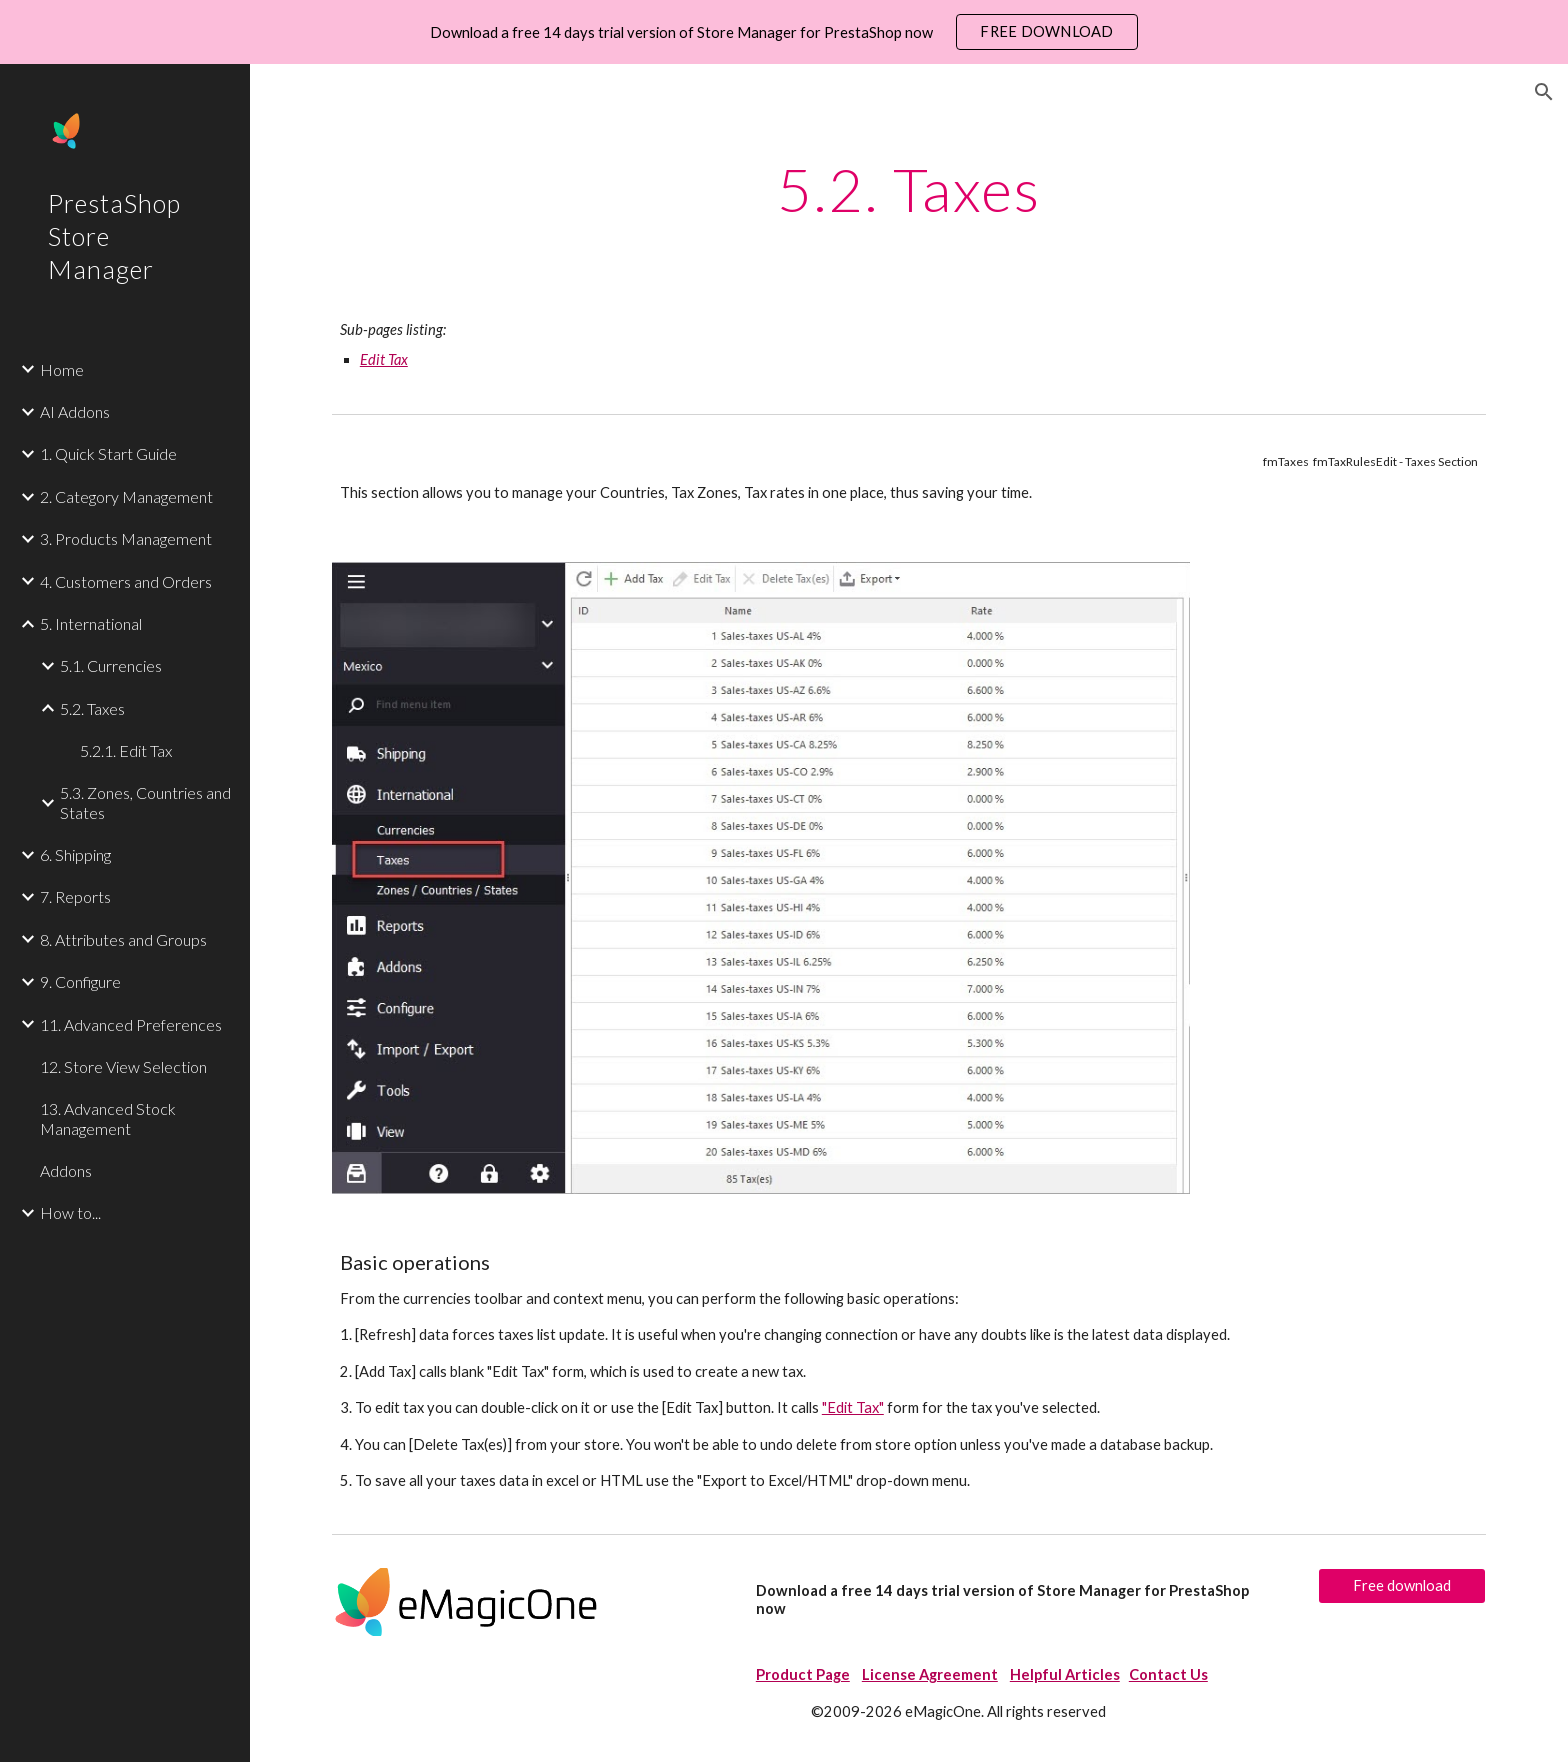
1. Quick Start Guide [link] (108, 453)
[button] (1544, 92)
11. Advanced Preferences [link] (131, 1024)
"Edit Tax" (853, 1407)
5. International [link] (91, 623)
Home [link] (62, 369)
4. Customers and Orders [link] (126, 581)
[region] (784, 32)
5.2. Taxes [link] (92, 708)
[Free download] (1402, 1586)
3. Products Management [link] (126, 538)
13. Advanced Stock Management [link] (108, 1118)
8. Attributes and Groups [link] (123, 939)
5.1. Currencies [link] (111, 665)
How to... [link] (70, 1212)
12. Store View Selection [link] (123, 1066)
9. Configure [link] (80, 981)
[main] (909, 189)
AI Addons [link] (75, 411)
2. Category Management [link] (126, 496)
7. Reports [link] (75, 896)
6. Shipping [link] (75, 854)
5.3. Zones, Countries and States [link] (145, 802)
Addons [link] (66, 1170)
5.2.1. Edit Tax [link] (126, 750)
